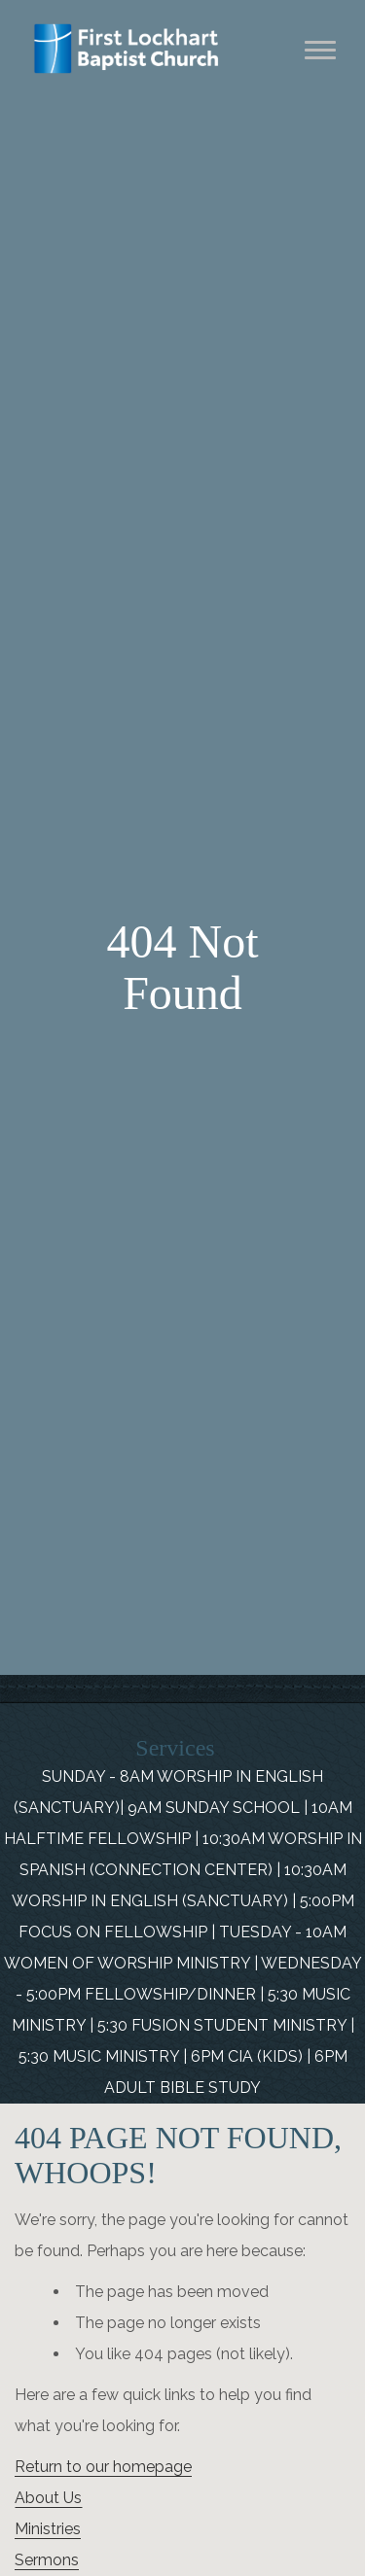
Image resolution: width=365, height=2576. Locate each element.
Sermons (47, 2560)
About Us (48, 2498)
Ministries (48, 2529)
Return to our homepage (103, 2466)
